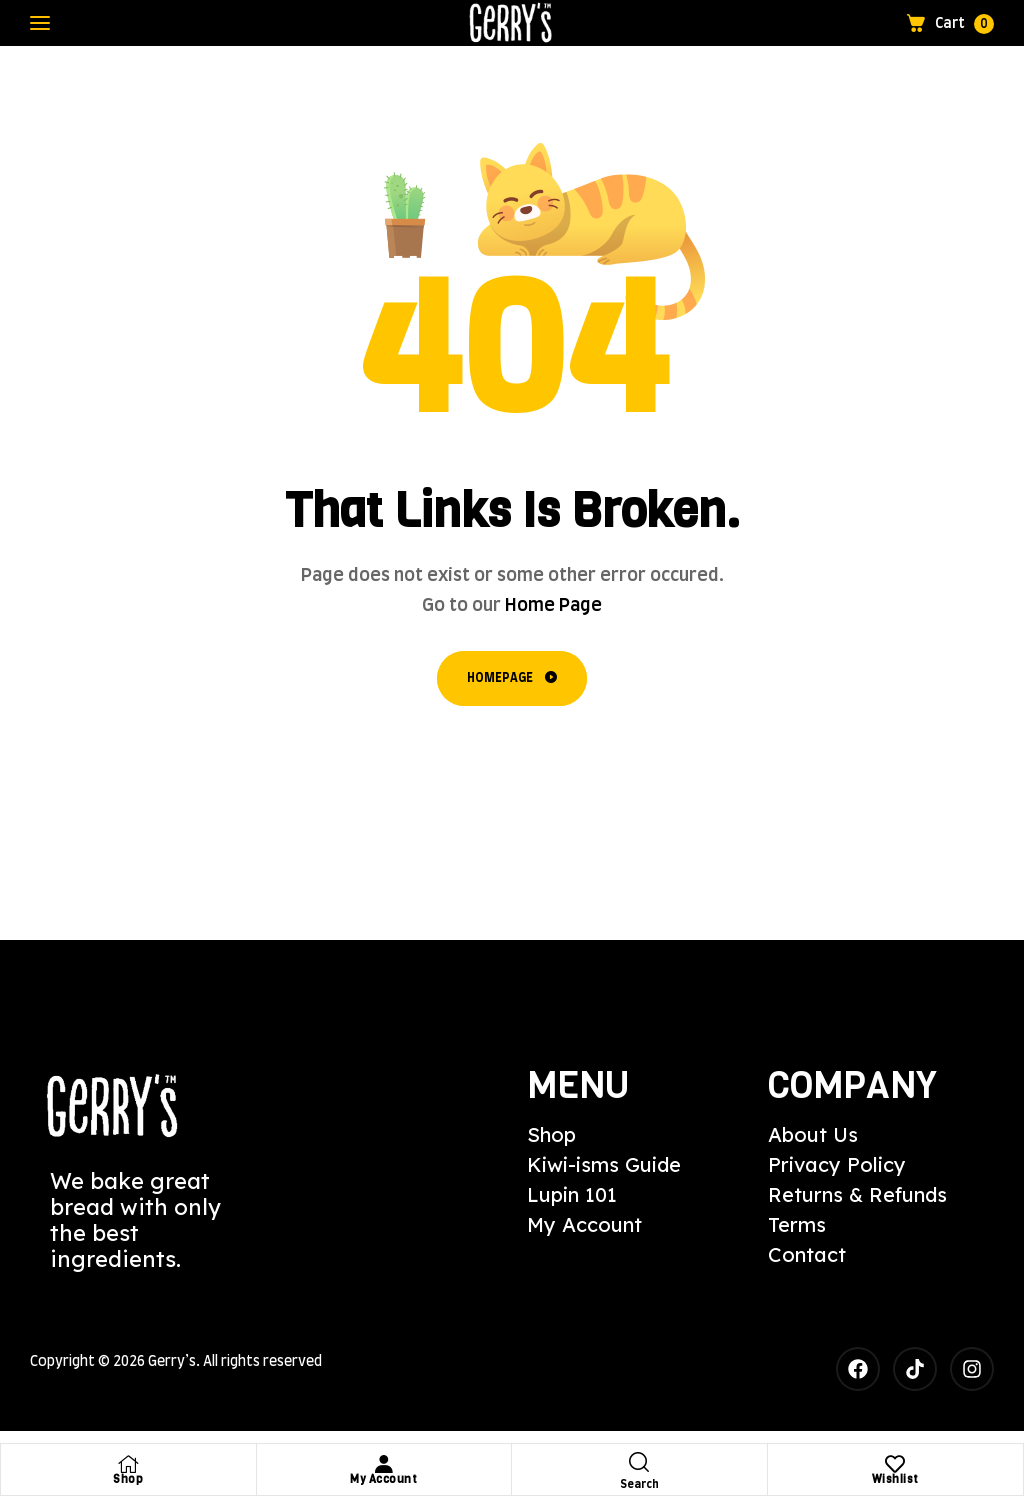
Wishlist (895, 1479)
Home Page (553, 606)
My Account (383, 1479)
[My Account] (384, 1464)
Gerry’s (172, 1362)
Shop (128, 1479)
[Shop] (128, 1464)
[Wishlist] (895, 1464)
